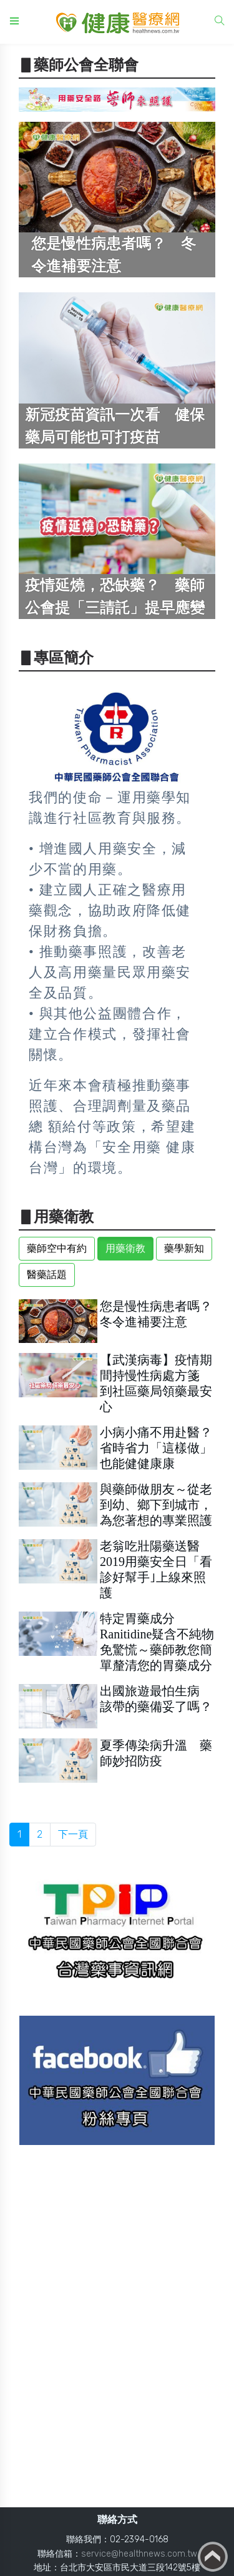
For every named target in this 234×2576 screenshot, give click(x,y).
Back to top (213, 2557)
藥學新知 (184, 1248)
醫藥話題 (47, 1275)
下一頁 (73, 1834)
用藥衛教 (125, 1248)
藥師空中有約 (57, 1248)
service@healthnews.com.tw (139, 2554)
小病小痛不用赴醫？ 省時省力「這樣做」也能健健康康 (162, 1447)
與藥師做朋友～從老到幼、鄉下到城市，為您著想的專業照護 (156, 1504)
